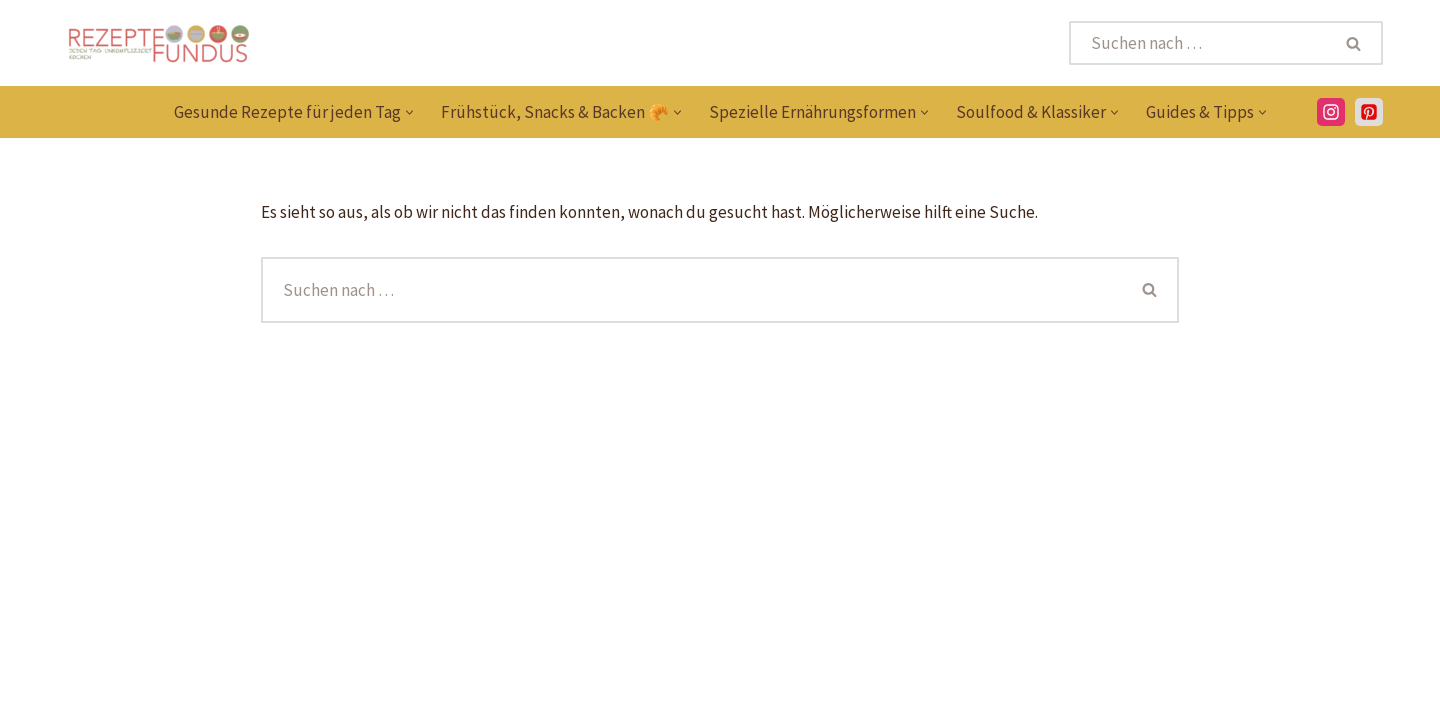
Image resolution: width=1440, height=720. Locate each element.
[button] (409, 112)
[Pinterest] (72, 694)
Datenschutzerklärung (1047, 694)
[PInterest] (1369, 112)
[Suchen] (1198, 43)
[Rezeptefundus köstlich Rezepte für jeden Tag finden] (158, 43)
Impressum (1198, 694)
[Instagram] (1331, 112)
